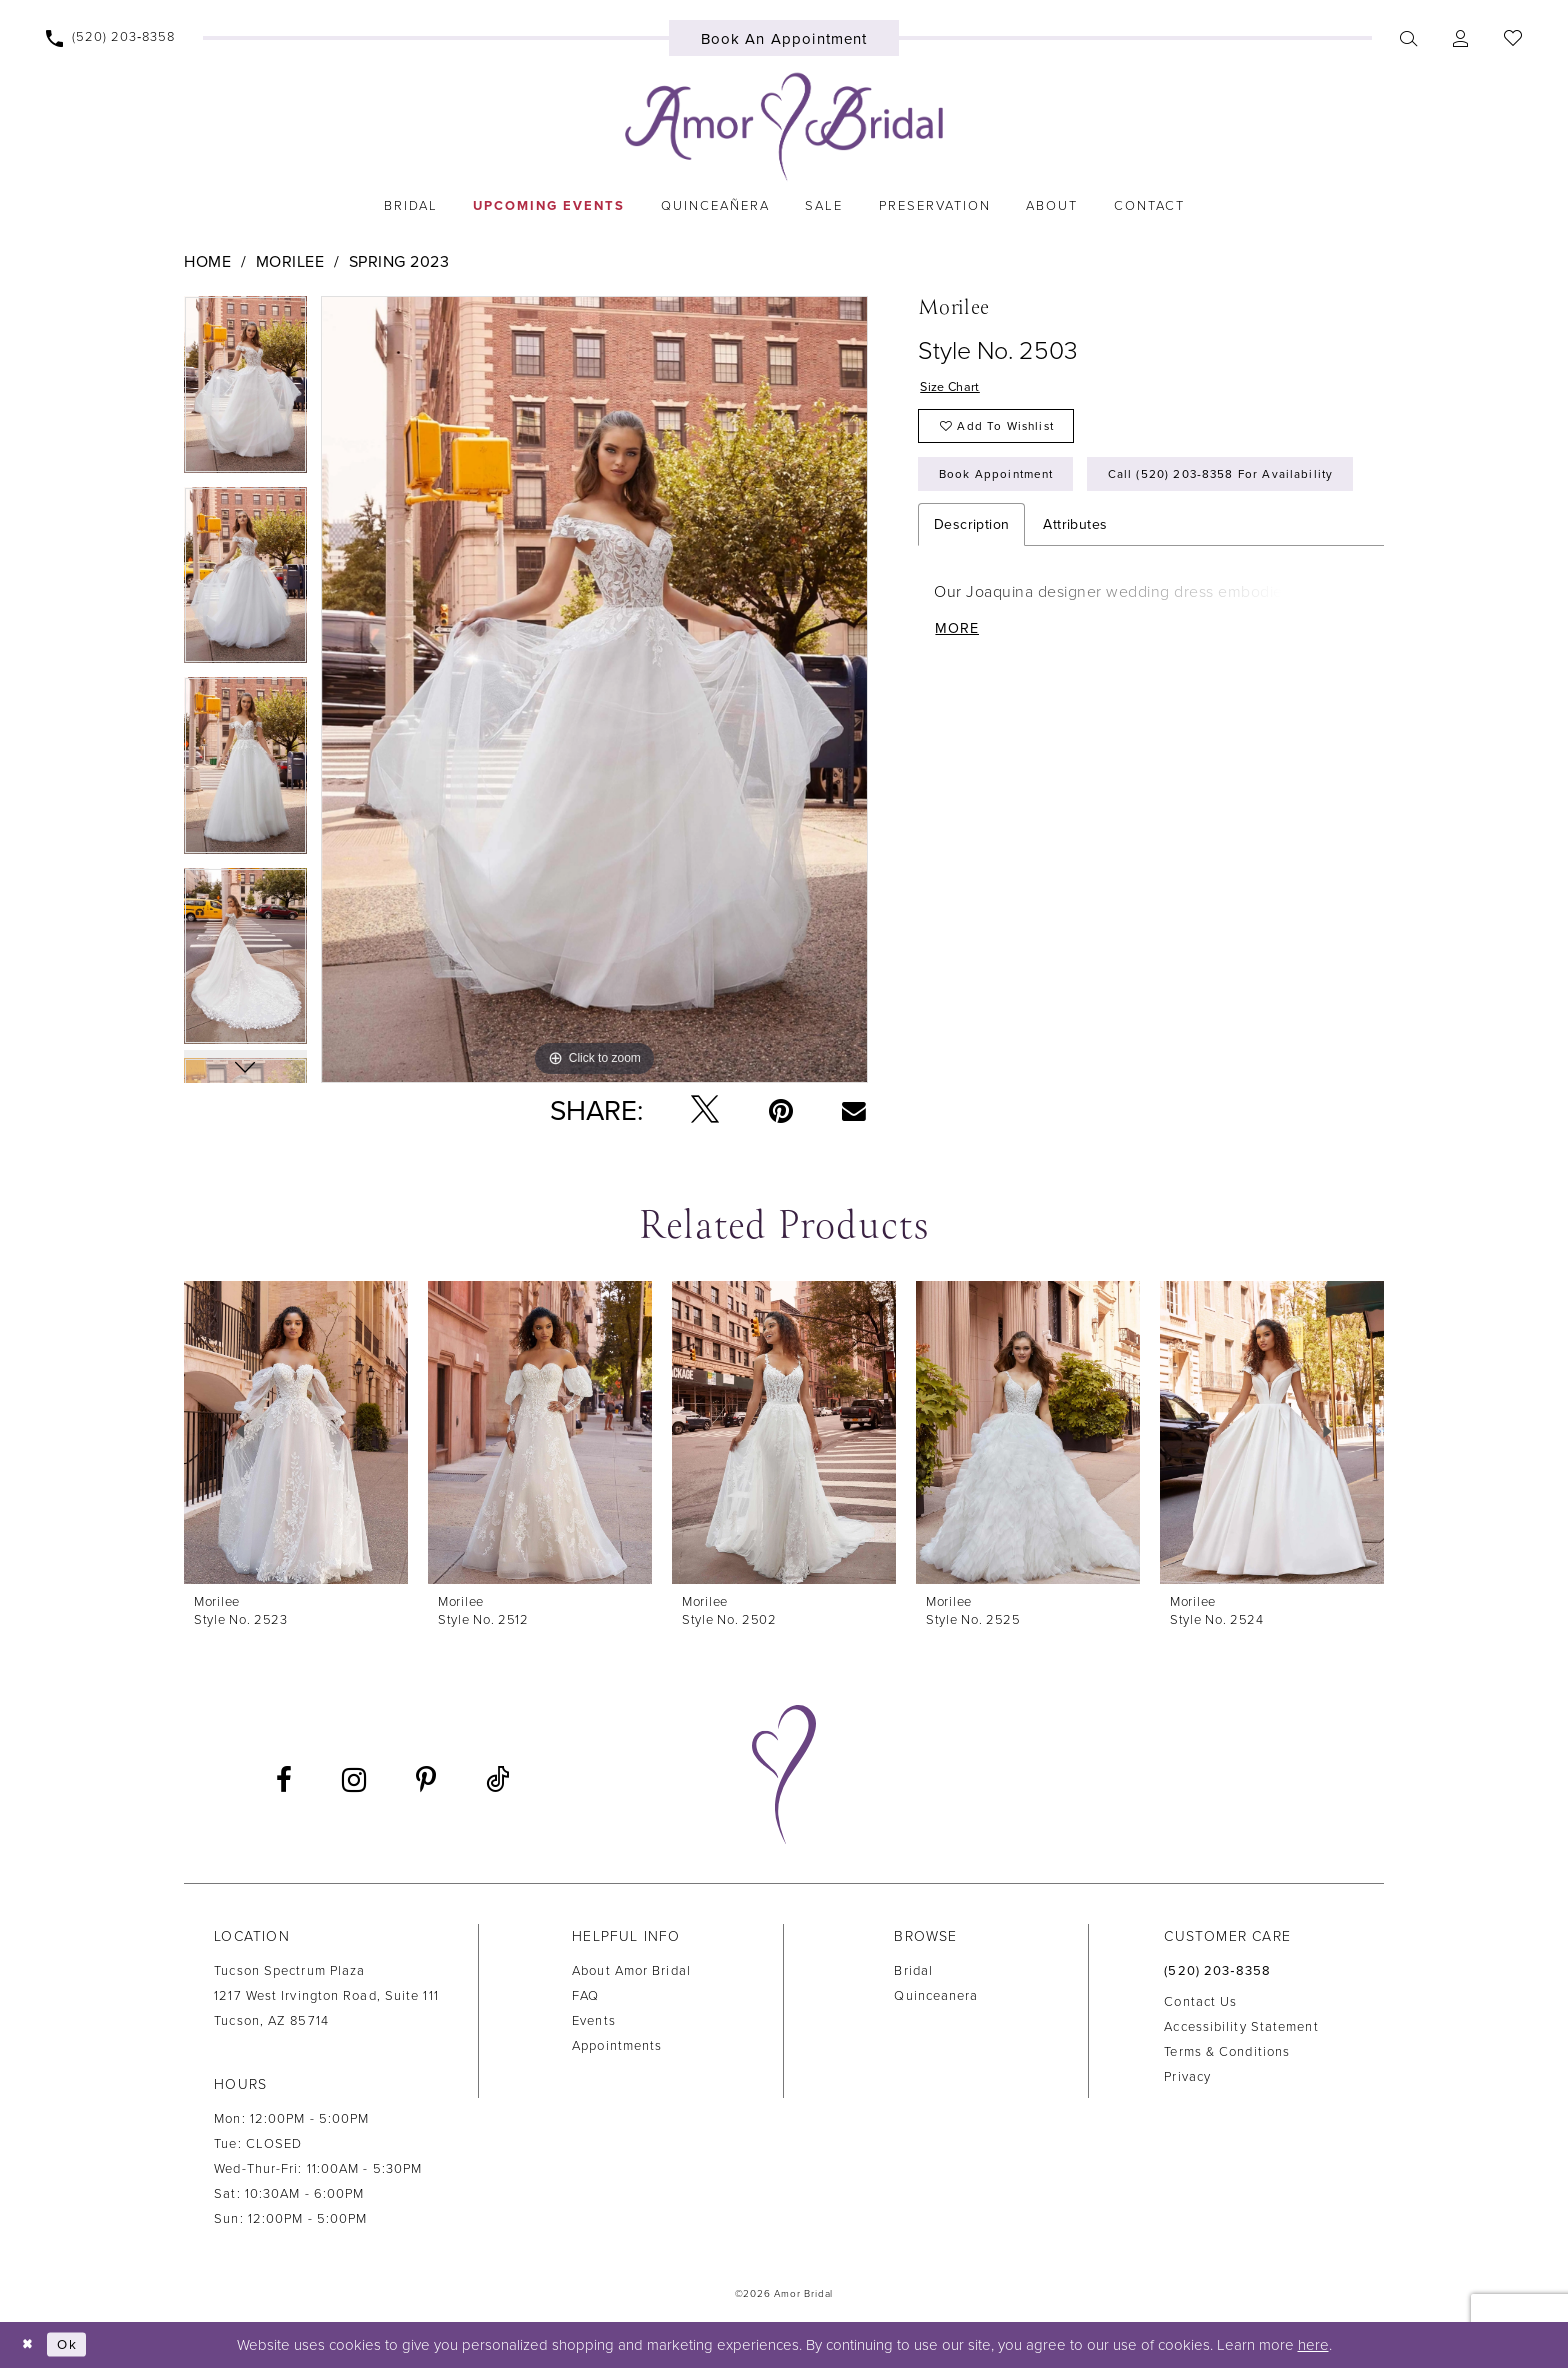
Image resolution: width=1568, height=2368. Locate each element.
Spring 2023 (399, 262)
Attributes (1075, 590)
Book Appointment (1004, 485)
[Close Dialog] (30, 2344)
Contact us (1200, 2002)
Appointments (617, 2046)
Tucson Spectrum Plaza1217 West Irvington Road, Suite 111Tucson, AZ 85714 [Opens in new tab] (326, 1996)
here (1313, 2345)
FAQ (585, 1996)
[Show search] (1408, 38)
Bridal (913, 1971)
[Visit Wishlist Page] (1512, 38)
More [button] (960, 698)
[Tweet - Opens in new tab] (705, 1110)
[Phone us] (111, 38)
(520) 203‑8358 (1217, 1971)
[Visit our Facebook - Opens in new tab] (284, 1780)
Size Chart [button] (953, 389)
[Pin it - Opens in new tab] (781, 1111)
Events (594, 2021)
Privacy (1187, 2077)
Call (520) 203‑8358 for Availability (1065, 538)
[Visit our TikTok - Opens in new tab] (497, 1780)
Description (971, 590)
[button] (1460, 38)
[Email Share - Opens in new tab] (854, 1110)
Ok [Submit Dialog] (74, 2344)
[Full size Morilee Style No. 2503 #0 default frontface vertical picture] (594, 689)
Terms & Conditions (1227, 2052)
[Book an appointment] (784, 38)
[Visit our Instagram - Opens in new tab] (354, 1780)
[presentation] (296, 1432)
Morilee (290, 262)
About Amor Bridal (631, 1971)
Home (207, 262)
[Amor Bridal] (784, 127)
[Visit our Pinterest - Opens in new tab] (426, 1780)
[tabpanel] (245, 391)
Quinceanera (936, 1996)
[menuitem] (111, 38)
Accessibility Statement (1241, 2027)
